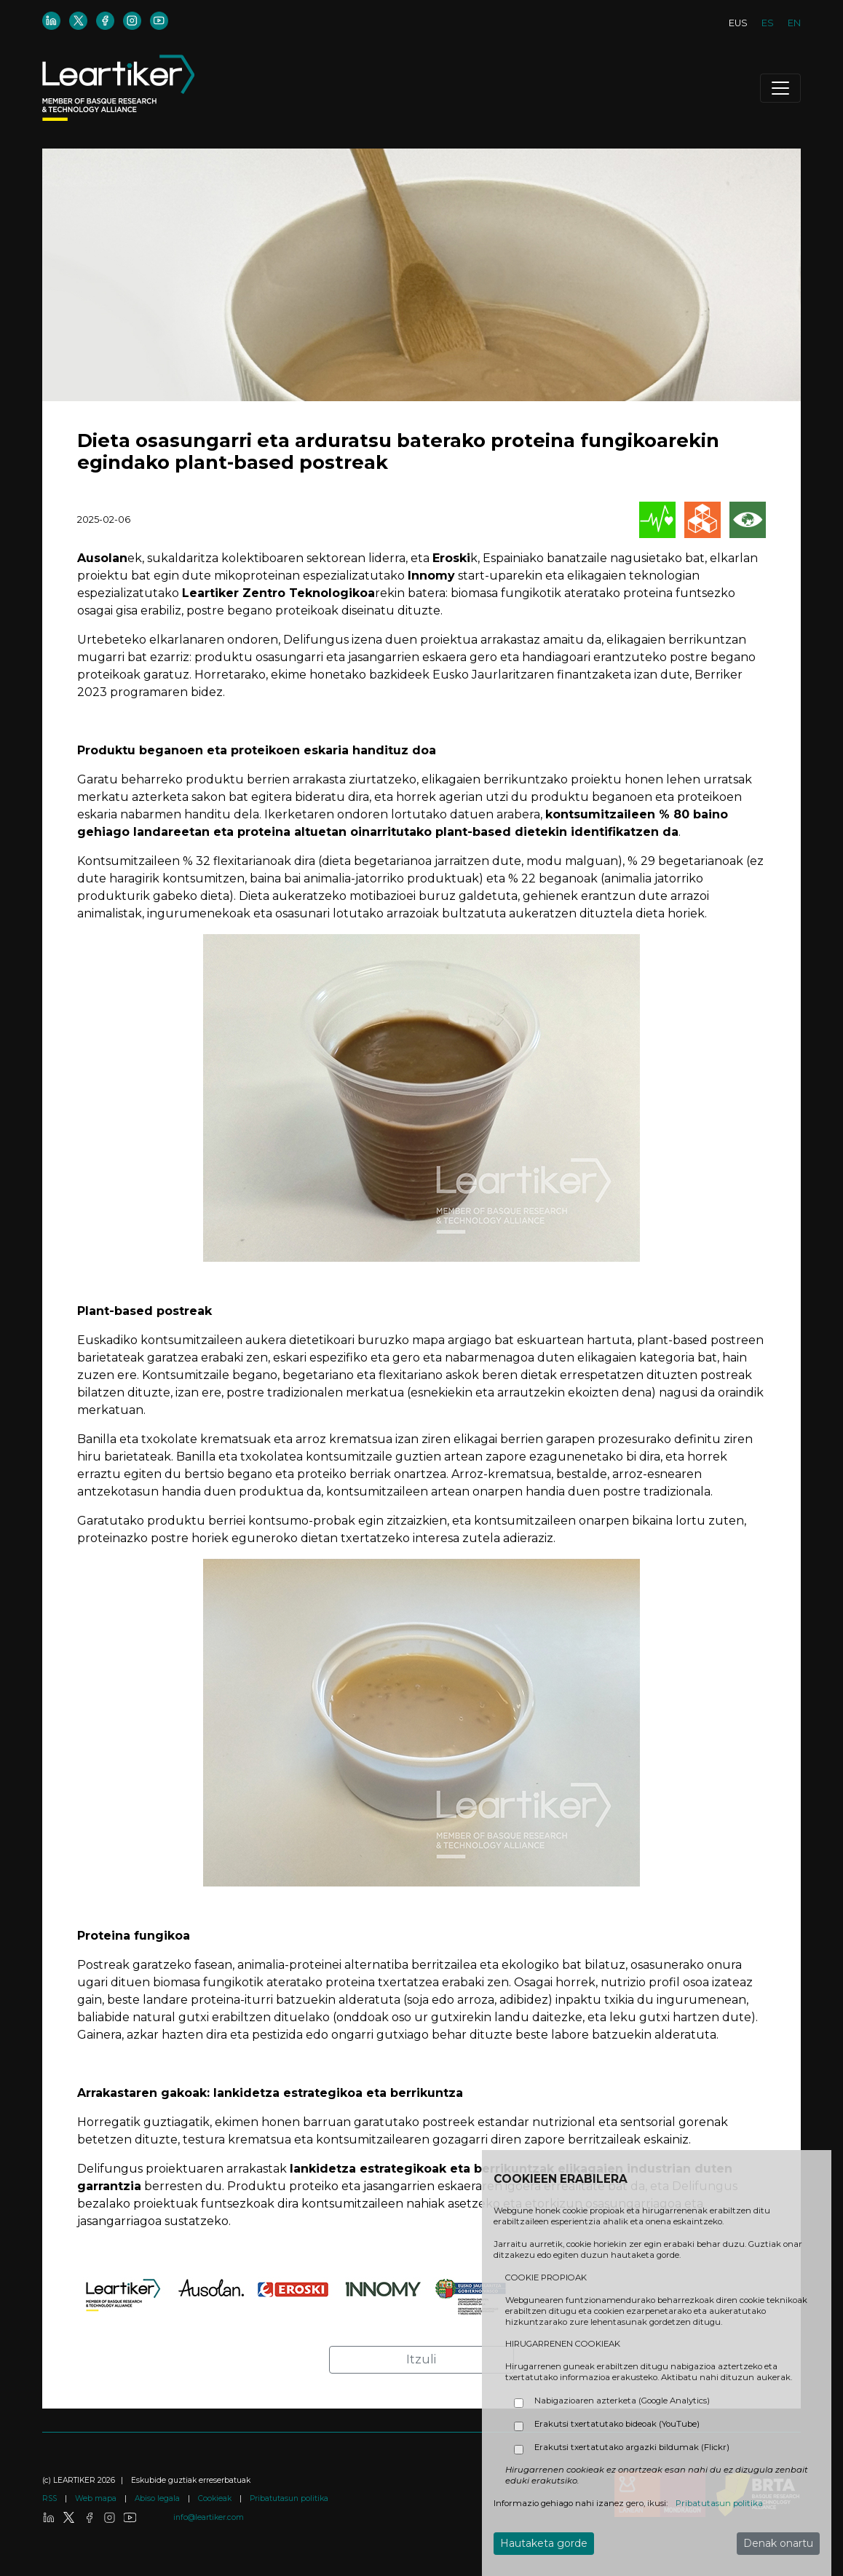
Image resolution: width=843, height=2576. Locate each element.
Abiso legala (158, 2498)
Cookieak (216, 2498)
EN (794, 22)
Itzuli (421, 2359)
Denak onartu (778, 2543)
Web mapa (97, 2498)
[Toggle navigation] (780, 88)
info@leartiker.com (208, 2517)
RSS (50, 2498)
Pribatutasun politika (289, 2498)
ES (767, 22)
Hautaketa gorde (543, 2543)
